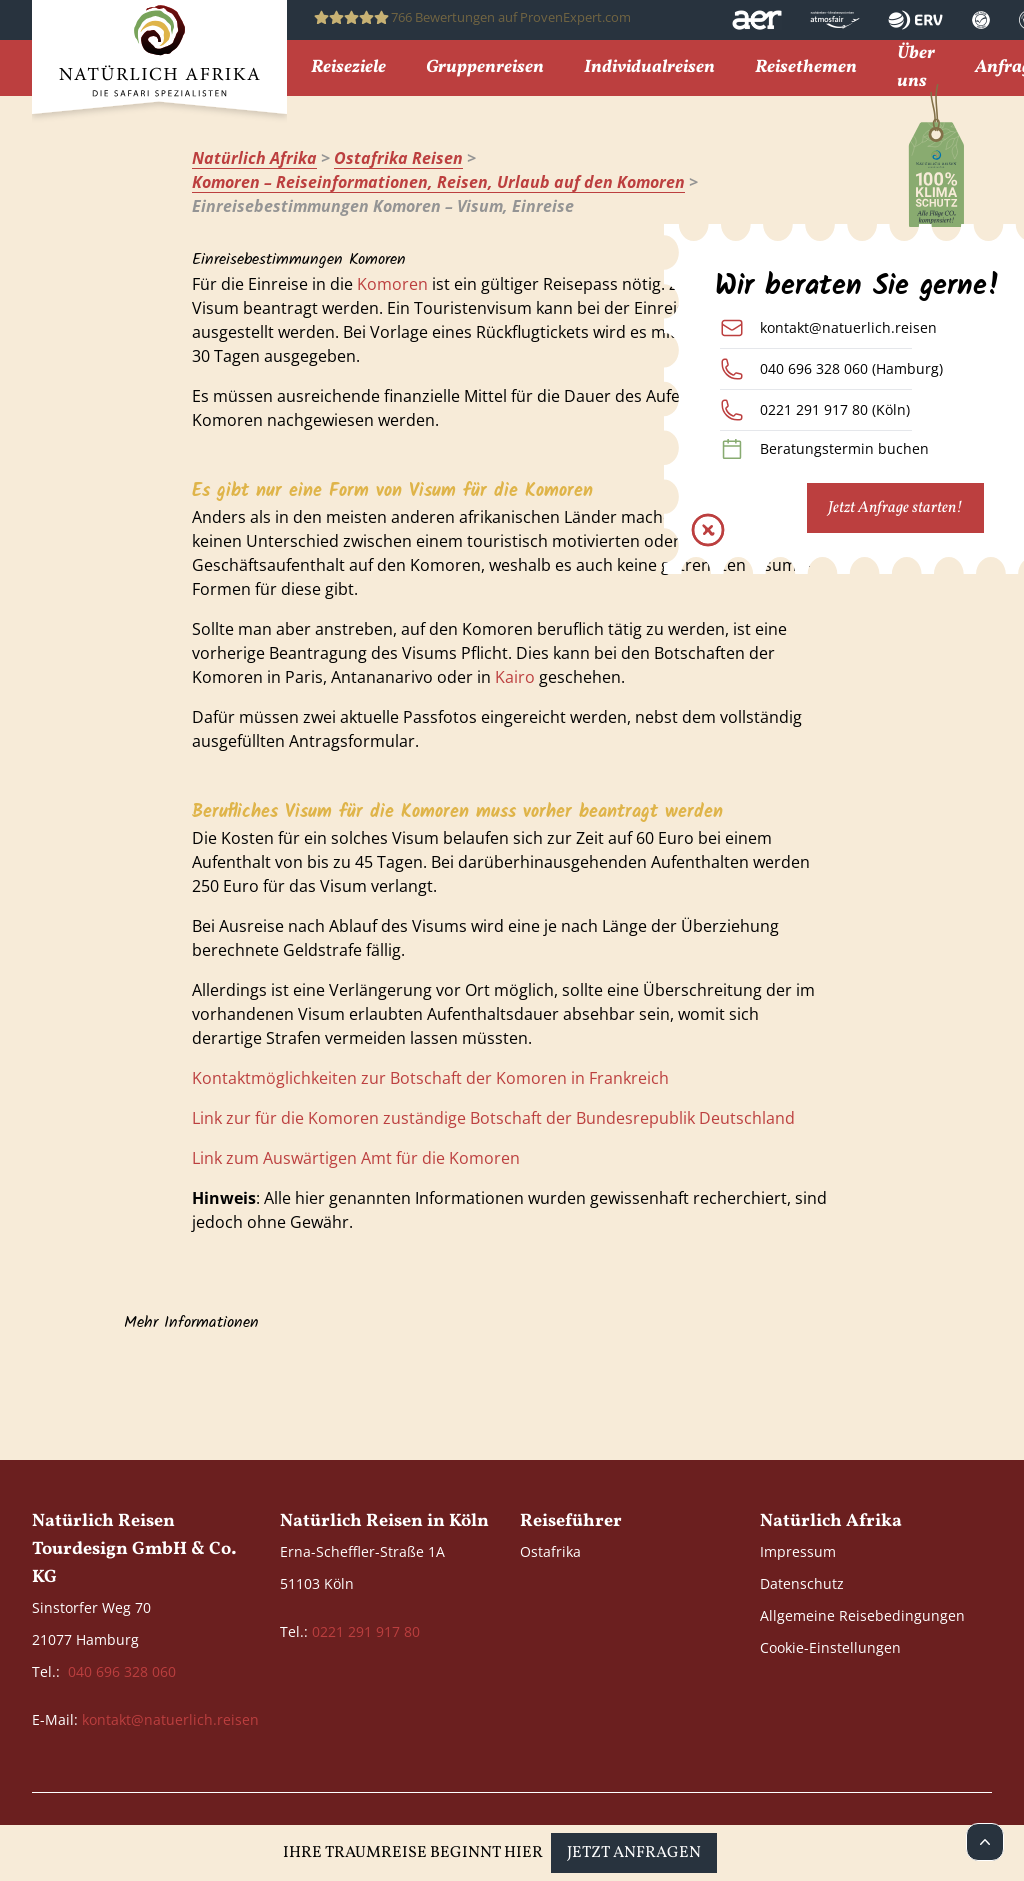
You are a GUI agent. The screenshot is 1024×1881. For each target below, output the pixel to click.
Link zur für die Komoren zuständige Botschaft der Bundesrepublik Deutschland (493, 1118)
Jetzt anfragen (634, 1853)
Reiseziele (348, 68)
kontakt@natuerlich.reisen (848, 327)
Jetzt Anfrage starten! (895, 508)
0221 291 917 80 (366, 1631)
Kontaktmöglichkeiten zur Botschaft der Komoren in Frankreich (430, 1078)
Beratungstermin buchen (844, 448)
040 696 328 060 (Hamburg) (851, 368)
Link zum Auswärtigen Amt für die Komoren (356, 1158)
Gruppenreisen (485, 68)
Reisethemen (806, 68)
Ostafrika (550, 1551)
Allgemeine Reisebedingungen (862, 1615)
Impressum (798, 1551)
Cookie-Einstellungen (830, 1647)
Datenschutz (802, 1583)
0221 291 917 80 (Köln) (835, 409)
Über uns (916, 68)
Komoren (392, 284)
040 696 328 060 (122, 1671)
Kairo (515, 677)
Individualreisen (649, 68)
